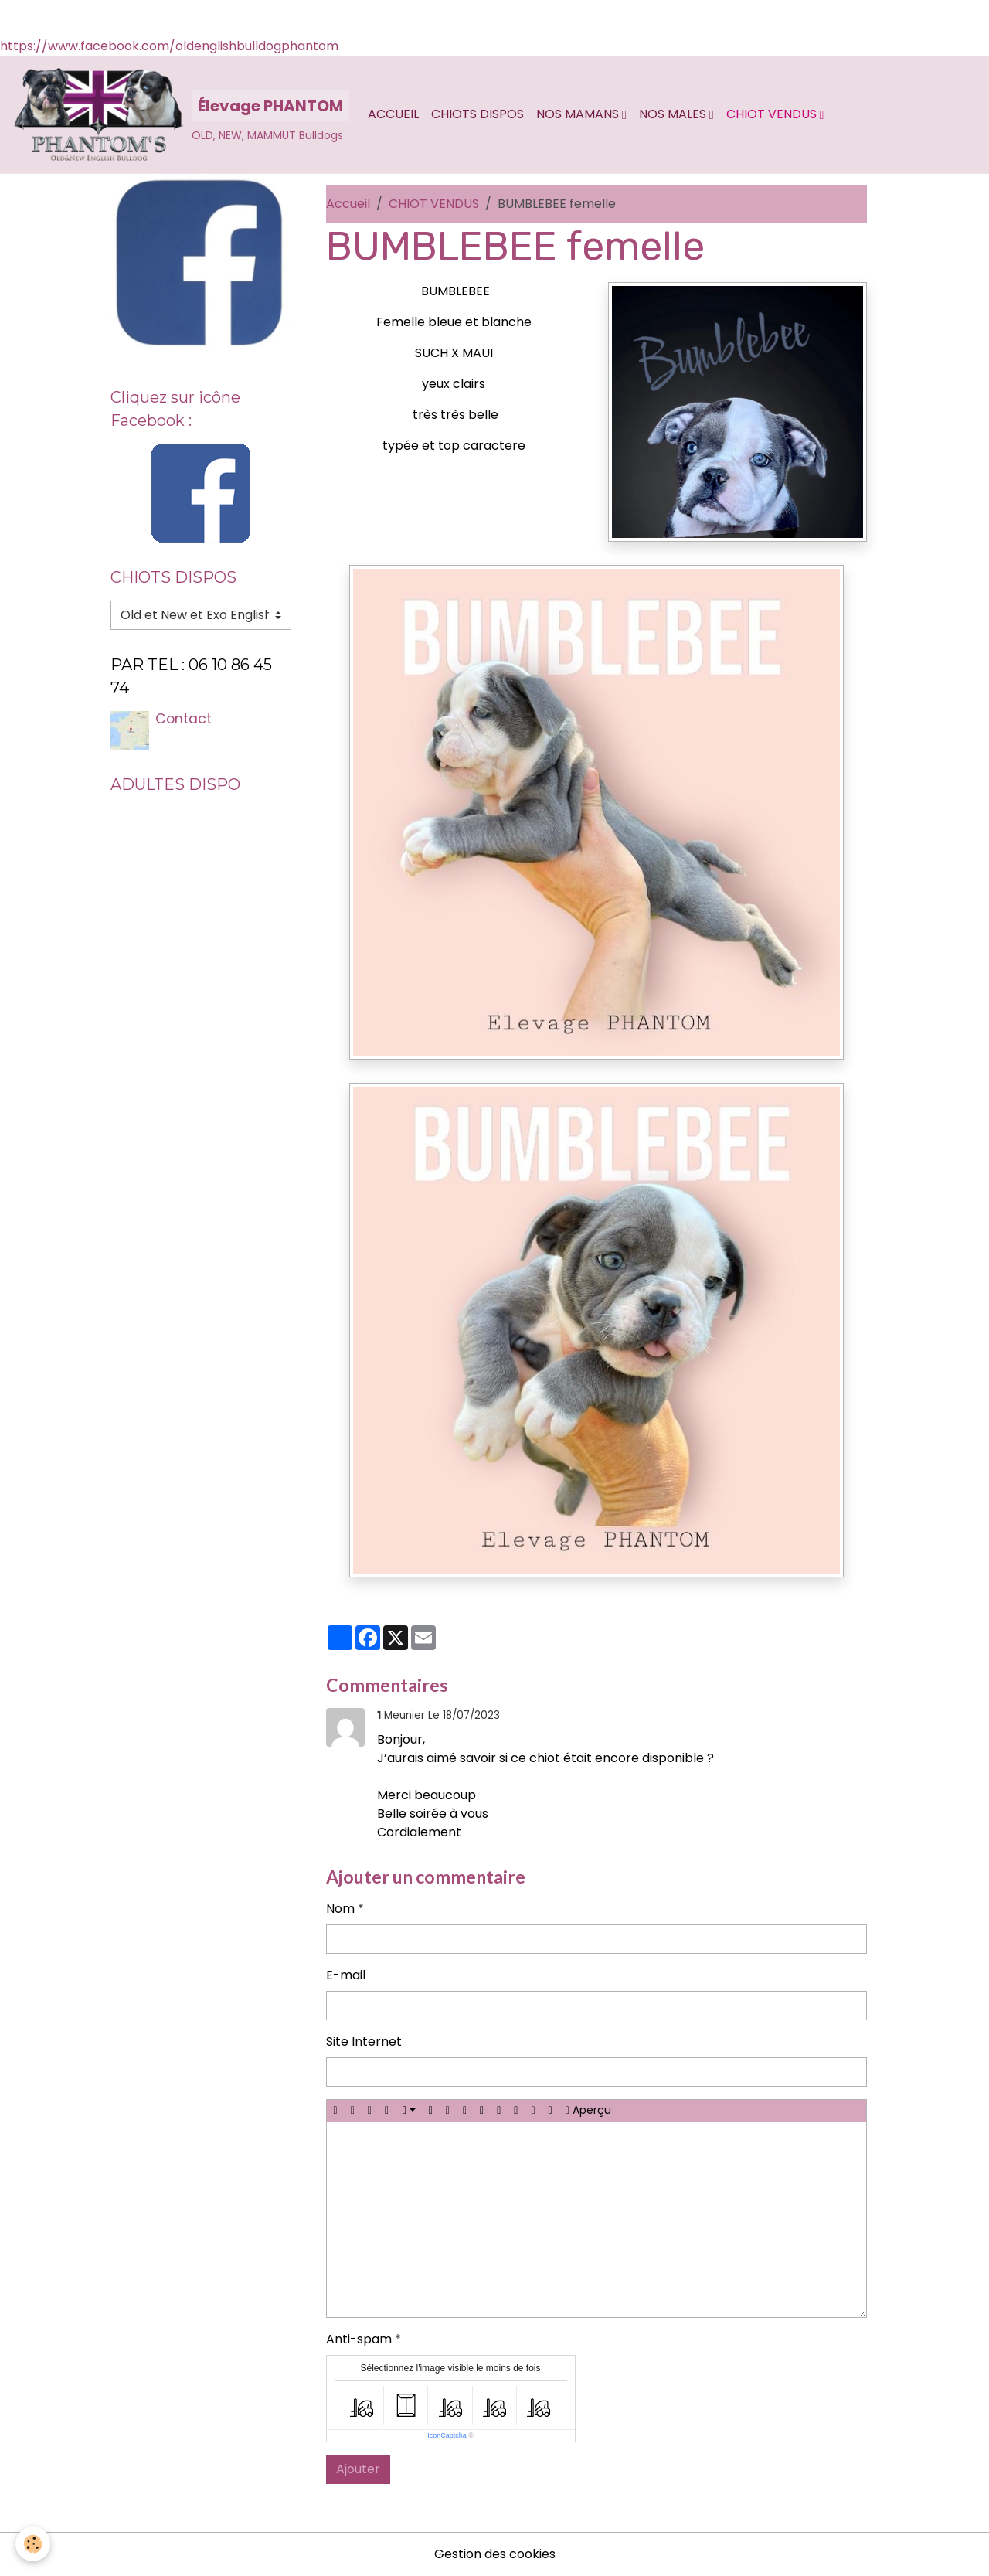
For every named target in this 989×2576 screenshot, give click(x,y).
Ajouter (358, 2469)
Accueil (393, 114)
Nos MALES (674, 114)
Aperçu (588, 2110)
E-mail (345, 1975)
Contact (183, 719)
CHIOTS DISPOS (477, 114)
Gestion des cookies (495, 2554)
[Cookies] (32, 2544)
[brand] (180, 114)
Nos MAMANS (579, 114)
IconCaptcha (447, 2435)
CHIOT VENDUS (773, 114)
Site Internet (364, 2041)
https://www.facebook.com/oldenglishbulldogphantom (169, 46)
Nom (340, 1909)
